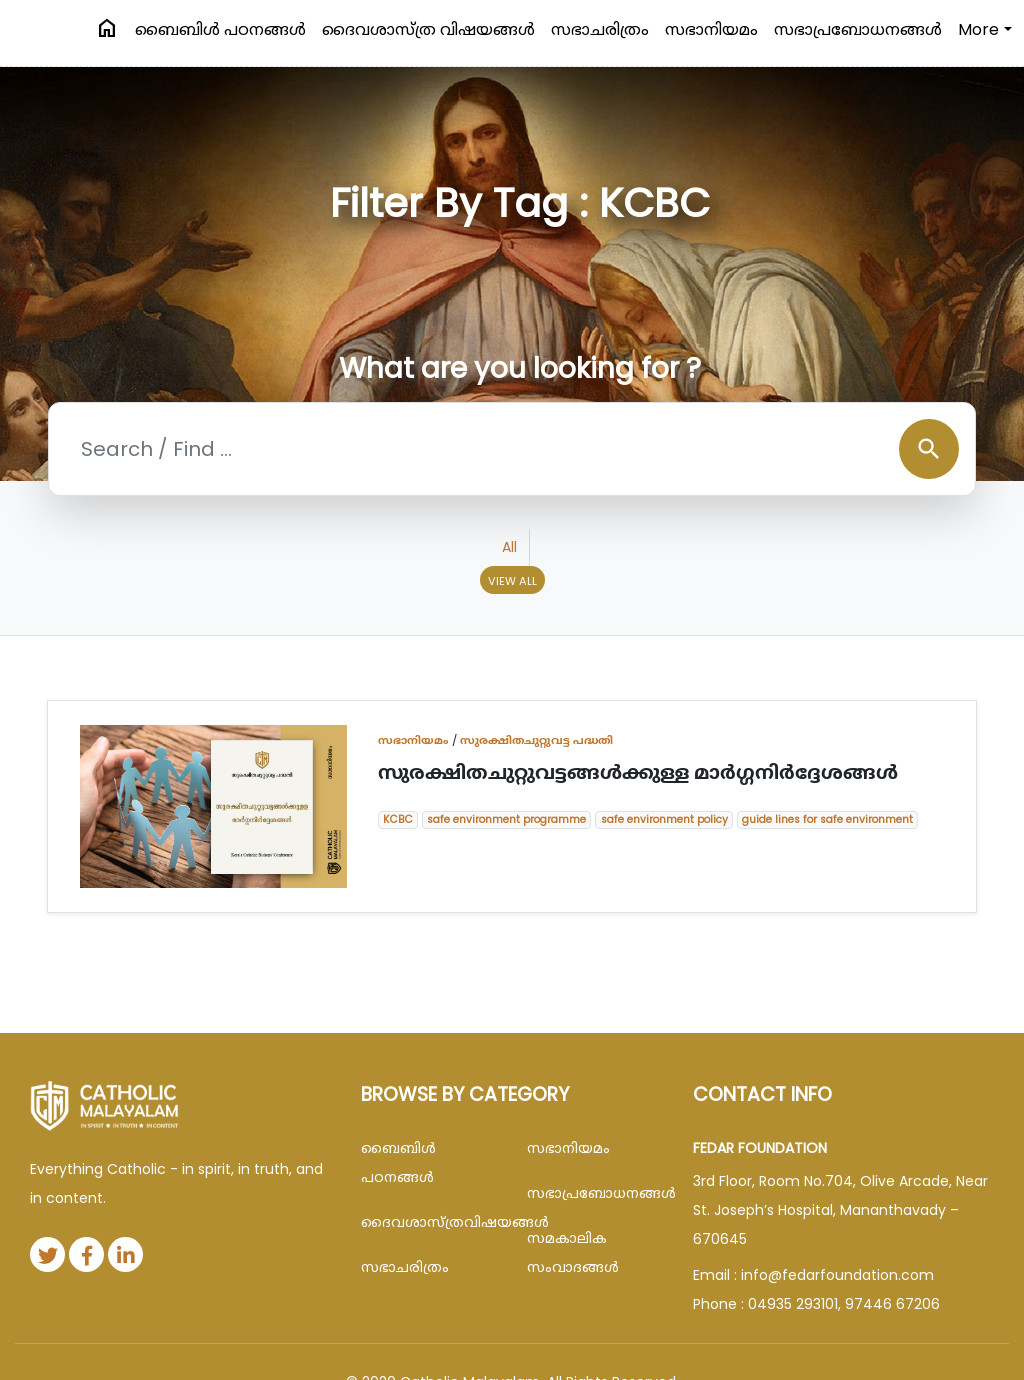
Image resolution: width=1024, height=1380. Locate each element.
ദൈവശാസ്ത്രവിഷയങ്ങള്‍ (429, 1222)
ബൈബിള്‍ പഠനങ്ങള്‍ (220, 29)
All (509, 547)
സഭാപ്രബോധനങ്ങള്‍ (858, 29)
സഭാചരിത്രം (600, 29)
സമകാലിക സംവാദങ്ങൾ (573, 1252)
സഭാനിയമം (711, 29)
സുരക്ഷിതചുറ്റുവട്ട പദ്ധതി (536, 740)
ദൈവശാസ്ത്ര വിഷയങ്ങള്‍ (428, 29)
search (929, 449)
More (978, 29)
